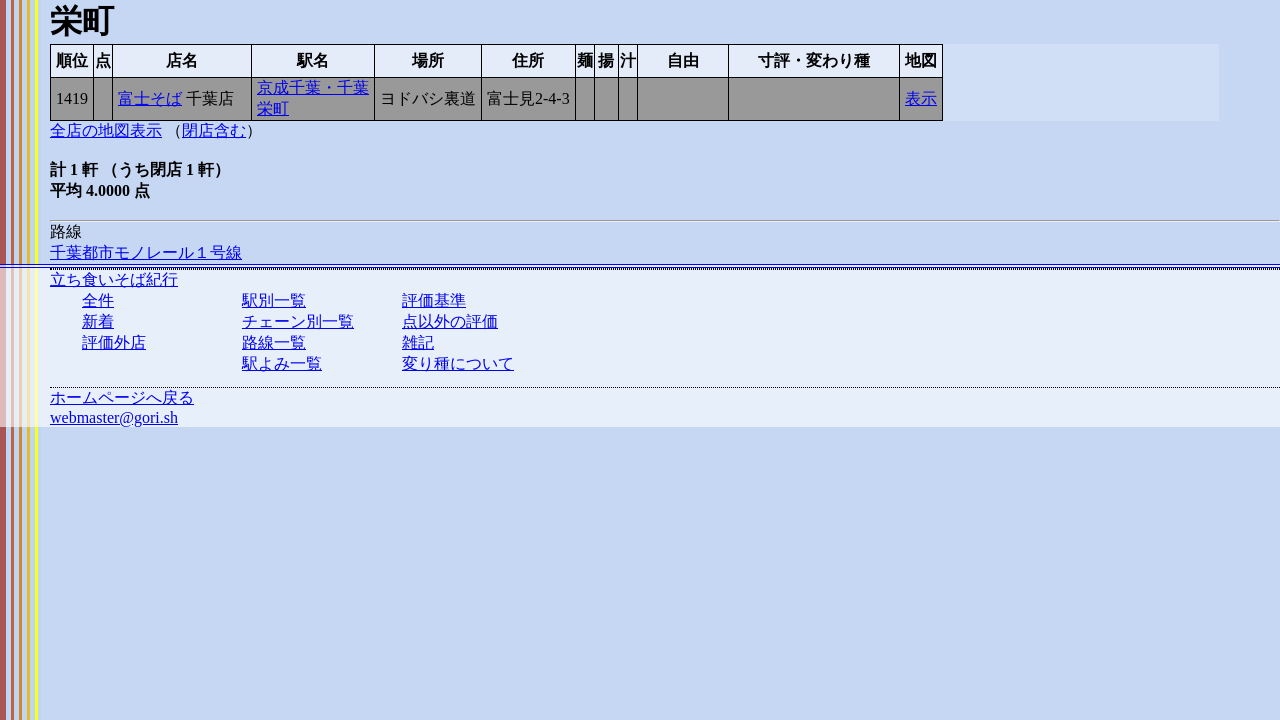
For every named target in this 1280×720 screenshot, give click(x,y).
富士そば (150, 98)
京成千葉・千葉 (313, 87)
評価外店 (114, 342)
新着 (98, 321)
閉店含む (214, 130)
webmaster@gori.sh (114, 417)
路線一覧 (274, 342)
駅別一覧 (274, 300)
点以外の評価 (450, 321)
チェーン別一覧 (298, 321)
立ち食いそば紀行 (114, 279)
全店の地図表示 (106, 130)
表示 (921, 98)
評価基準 (434, 300)
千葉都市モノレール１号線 (146, 252)
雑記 (418, 342)
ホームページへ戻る (122, 397)
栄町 (273, 108)
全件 (98, 300)
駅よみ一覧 (282, 363)
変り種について (458, 363)
